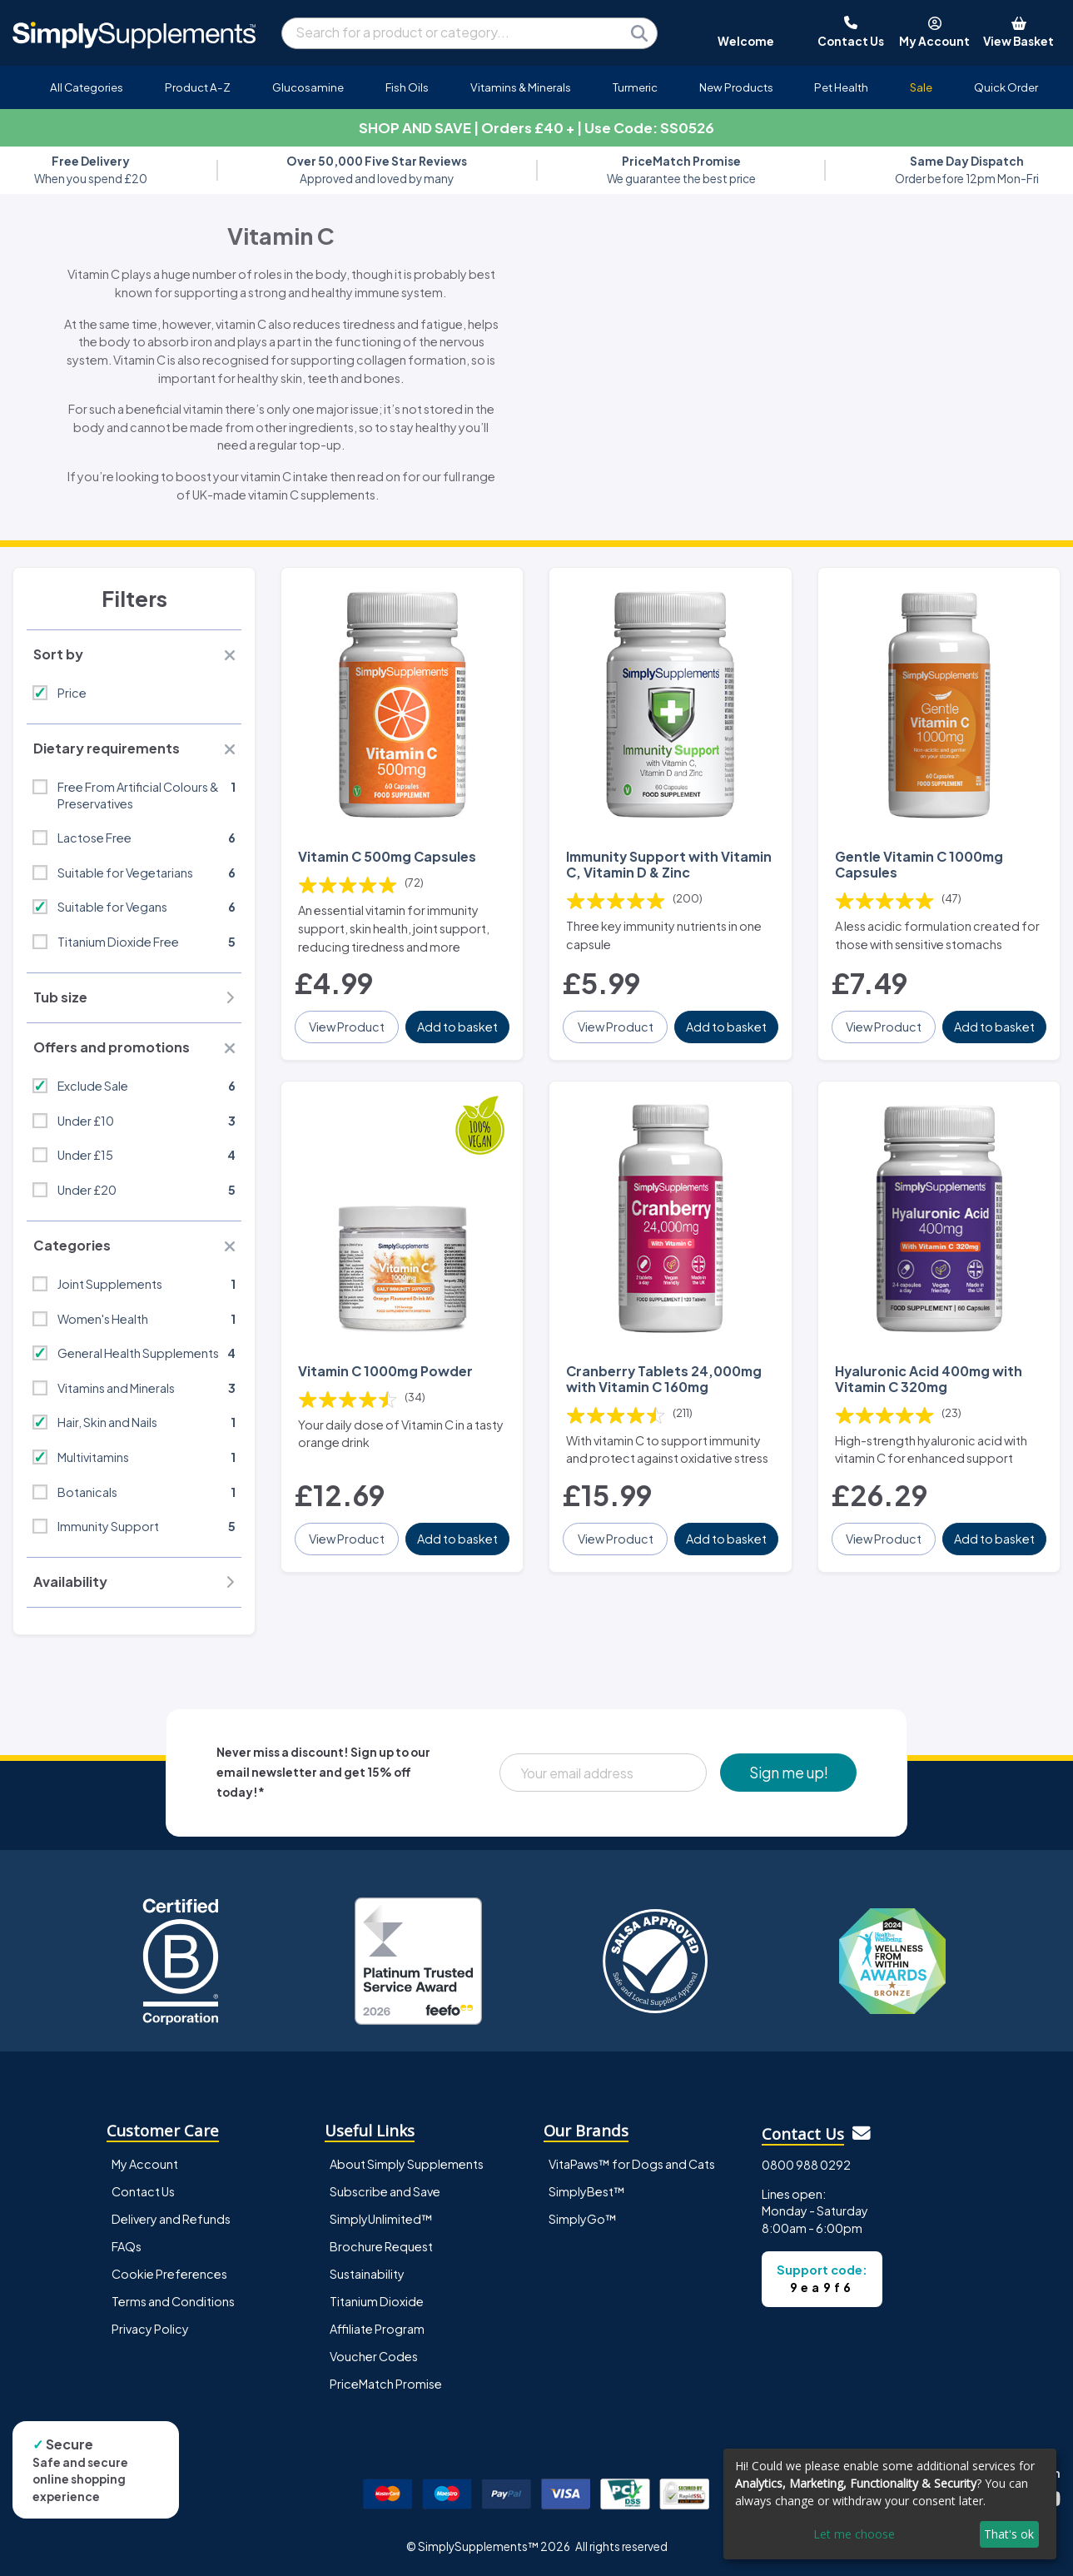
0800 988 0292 (806, 2165)
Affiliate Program (377, 2328)
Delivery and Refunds (171, 2218)
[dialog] (889, 2504)
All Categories (86, 87)
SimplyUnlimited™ (381, 2218)
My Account (145, 2163)
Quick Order (1006, 87)
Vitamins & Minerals (520, 87)
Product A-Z (198, 87)
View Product (347, 1026)
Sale (921, 87)
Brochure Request (381, 2246)
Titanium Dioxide (377, 2301)
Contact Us (143, 2191)
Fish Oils (407, 87)
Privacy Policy (150, 2328)
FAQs (127, 2246)
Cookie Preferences (169, 2273)
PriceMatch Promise (386, 2383)
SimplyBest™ (587, 2191)
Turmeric (635, 87)
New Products (736, 87)
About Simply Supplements (407, 2163)
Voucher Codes (374, 2356)
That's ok (1009, 2534)
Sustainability (367, 2273)
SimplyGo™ (583, 2218)
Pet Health (841, 87)
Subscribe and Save (385, 2191)
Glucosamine (308, 87)
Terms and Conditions (173, 2301)
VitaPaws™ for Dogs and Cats (632, 2163)
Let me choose (854, 2534)
